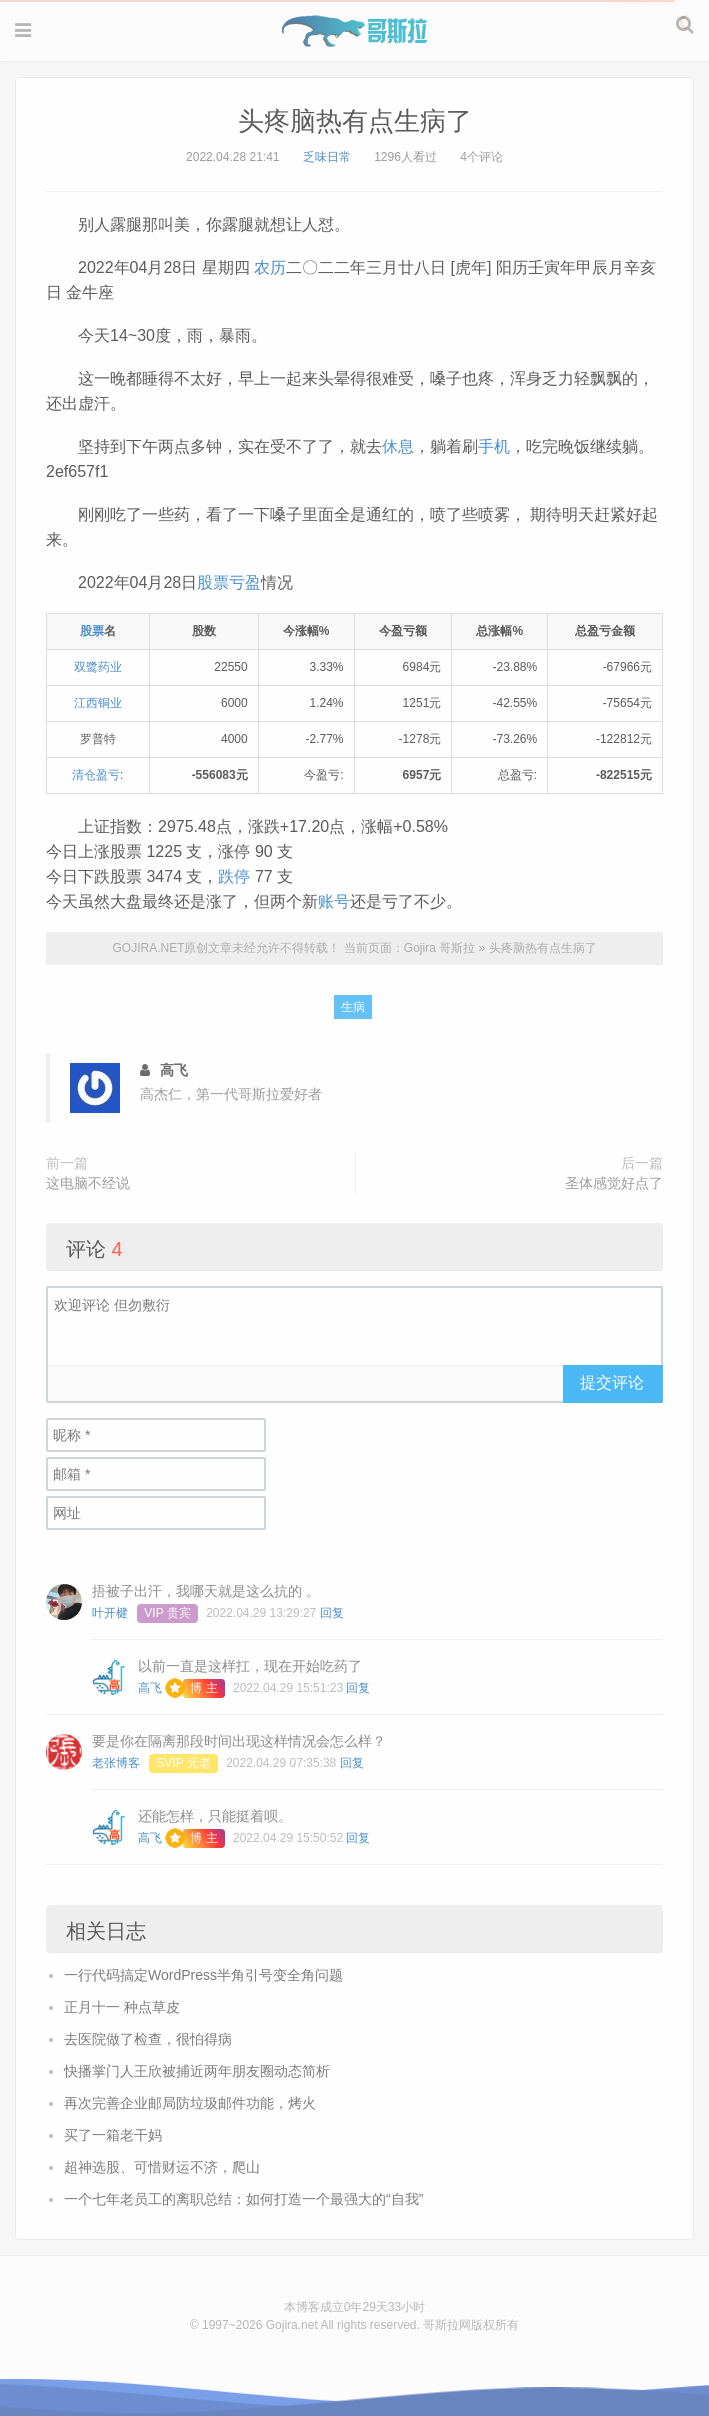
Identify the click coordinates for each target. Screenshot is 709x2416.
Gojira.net (292, 2325)
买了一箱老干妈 (113, 2135)
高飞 (150, 1688)
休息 (398, 446)
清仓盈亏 (96, 775)
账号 (334, 901)
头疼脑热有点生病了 (355, 121)
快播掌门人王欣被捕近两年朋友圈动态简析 (197, 2071)
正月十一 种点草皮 (122, 2007)
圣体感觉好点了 (614, 1183)
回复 (332, 1613)
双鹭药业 (98, 667)
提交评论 (612, 1382)
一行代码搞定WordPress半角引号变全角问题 (203, 1975)
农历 (270, 267)
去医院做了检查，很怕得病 (148, 2039)
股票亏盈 (229, 582)
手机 (494, 446)
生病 (353, 1007)
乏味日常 (327, 157)
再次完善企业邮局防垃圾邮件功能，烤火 (190, 2103)
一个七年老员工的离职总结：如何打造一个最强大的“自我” (243, 2199)
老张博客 (116, 1763)
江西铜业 (98, 703)
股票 (92, 631)
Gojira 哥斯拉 (354, 31)
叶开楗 (110, 1613)
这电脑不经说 (88, 1183)
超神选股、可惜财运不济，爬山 (162, 2167)
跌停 (234, 876)
